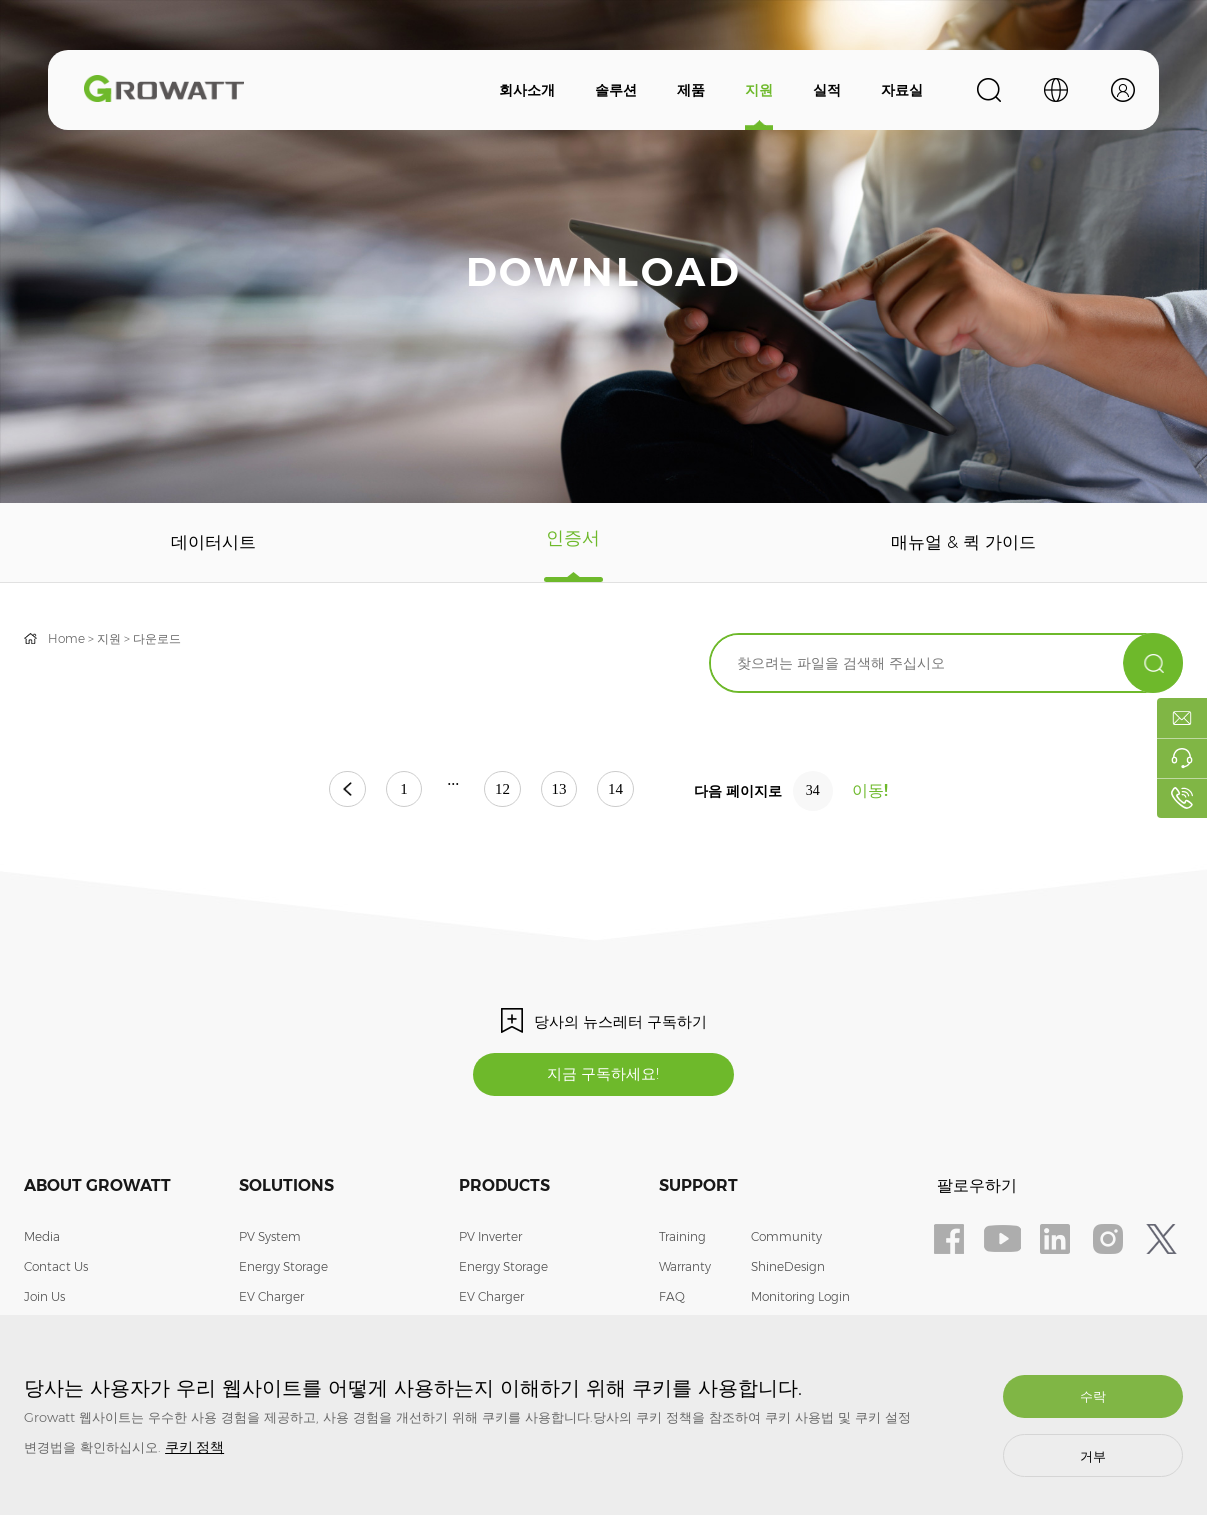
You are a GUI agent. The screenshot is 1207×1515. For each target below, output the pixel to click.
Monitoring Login (800, 1299)
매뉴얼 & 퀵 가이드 (962, 543)
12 (503, 791)
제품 (691, 90)
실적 (827, 90)
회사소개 (527, 90)
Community (786, 1239)
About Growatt (97, 1188)
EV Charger (271, 1299)
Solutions (286, 1188)
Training (682, 1239)
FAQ (672, 1299)
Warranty (685, 1269)
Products (504, 1188)
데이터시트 (213, 543)
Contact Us (56, 1269)
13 (574, 791)
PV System (270, 1239)
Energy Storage (283, 1269)
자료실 (902, 90)
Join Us (44, 1299)
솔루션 (616, 90)
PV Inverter (490, 1239)
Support (698, 1188)
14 (645, 791)
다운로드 (157, 638)
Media (42, 1239)
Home (66, 638)
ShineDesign (788, 1269)
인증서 (572, 543)
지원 (759, 90)
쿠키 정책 (194, 1447)
